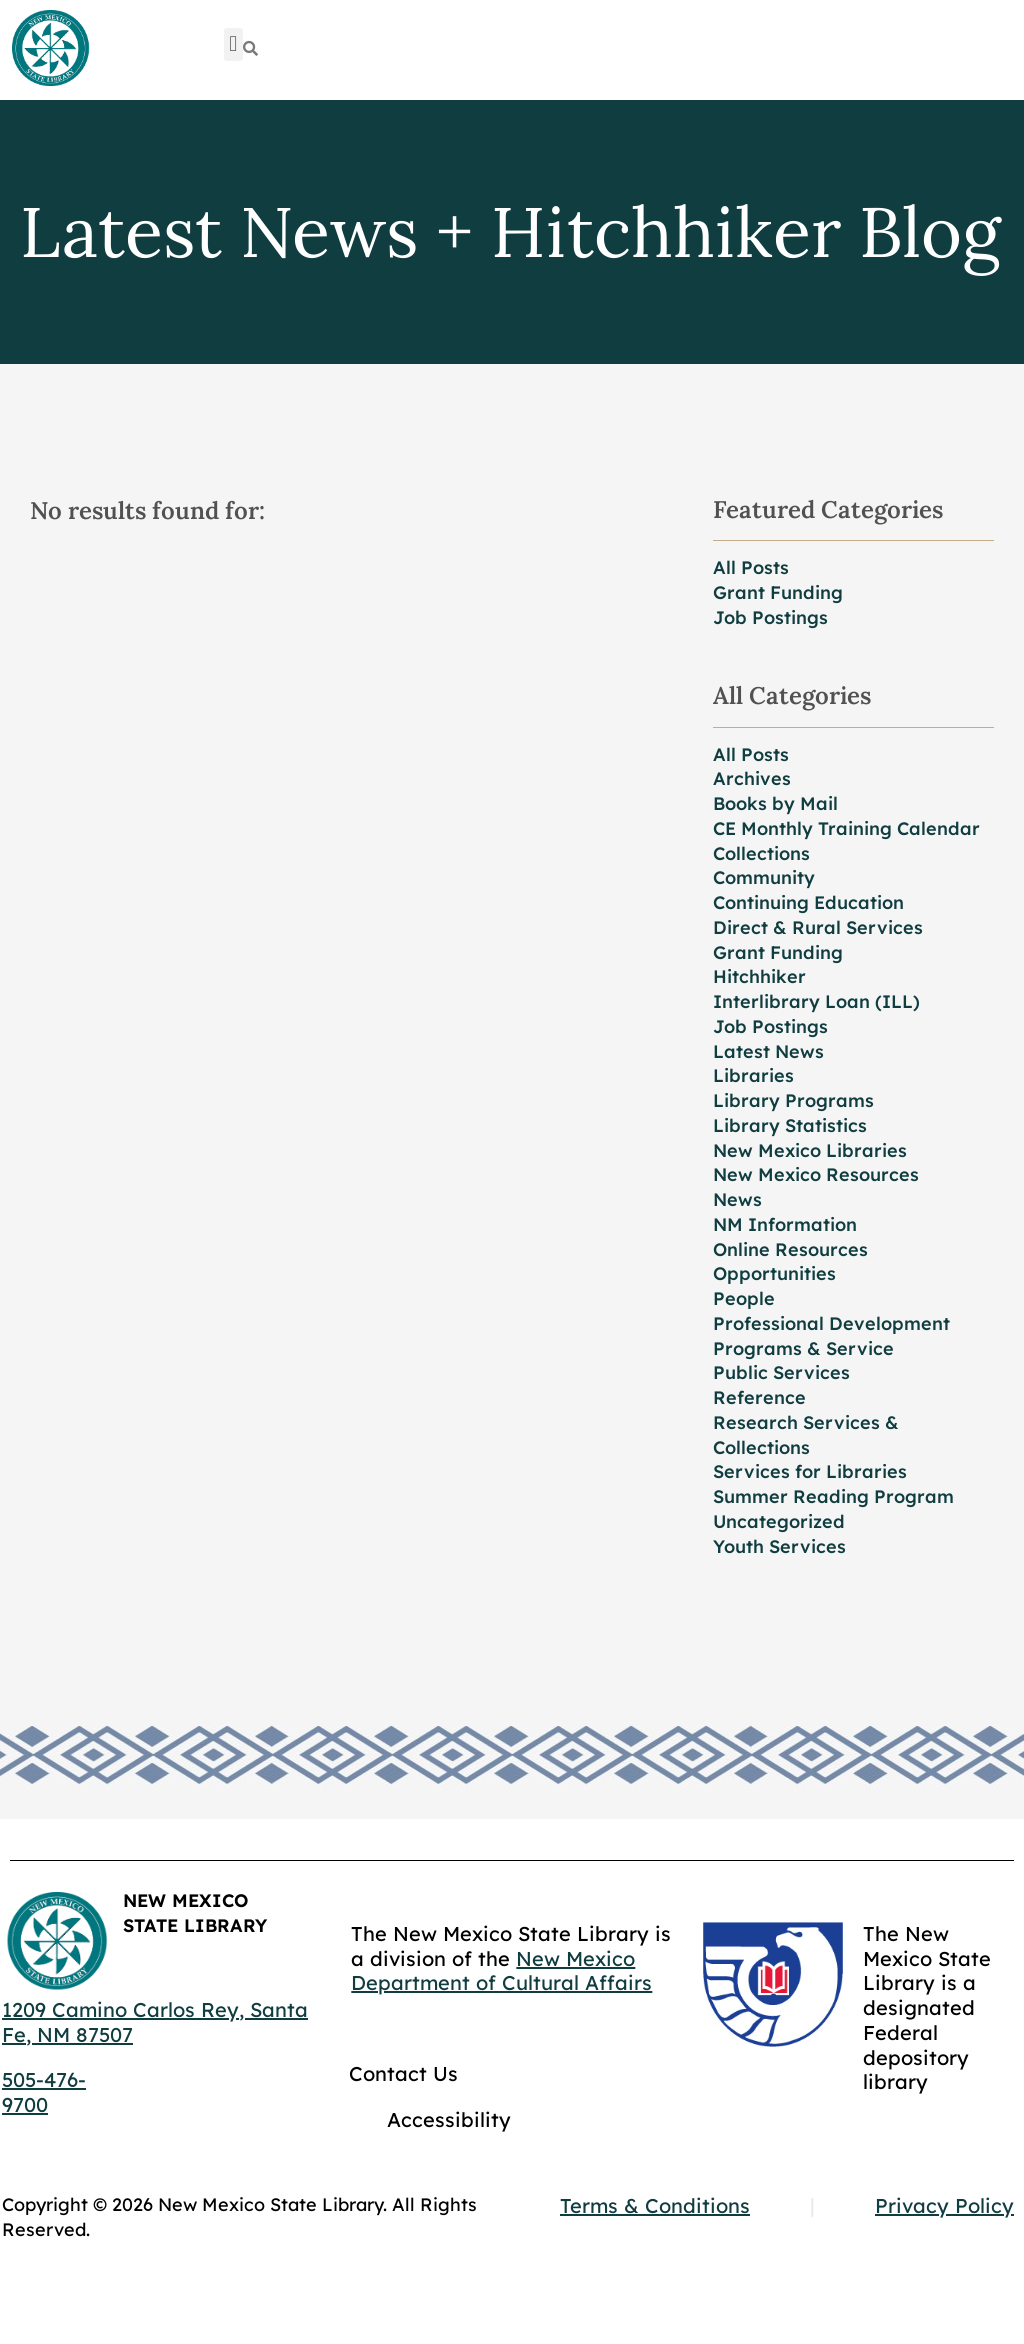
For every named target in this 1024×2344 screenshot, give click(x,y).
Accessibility (449, 2119)
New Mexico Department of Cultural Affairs (501, 1971)
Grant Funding (778, 592)
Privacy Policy (944, 2205)
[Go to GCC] (773, 1984)
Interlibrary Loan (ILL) (816, 1001)
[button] (233, 44)
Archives (752, 778)
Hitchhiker (759, 976)
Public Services (781, 1372)
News (737, 1199)
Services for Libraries (810, 1471)
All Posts (751, 567)
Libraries (753, 1075)
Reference (759, 1397)
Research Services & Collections (806, 1435)
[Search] (250, 48)
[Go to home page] (50, 49)
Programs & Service (803, 1348)
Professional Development (831, 1323)
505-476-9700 (44, 2092)
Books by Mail (775, 803)
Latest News (768, 1051)
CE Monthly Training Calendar (846, 828)
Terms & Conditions (655, 2205)
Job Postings (770, 617)
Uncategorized (779, 1521)
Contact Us (403, 2073)
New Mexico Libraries (810, 1150)
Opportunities (774, 1273)
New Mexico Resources (816, 1174)
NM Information (785, 1224)
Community (764, 877)
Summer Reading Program (833, 1496)
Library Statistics (790, 1125)
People (744, 1298)
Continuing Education (808, 902)
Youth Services (779, 1546)
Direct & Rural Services (818, 927)
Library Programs (793, 1100)
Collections (761, 853)
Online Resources (790, 1249)
